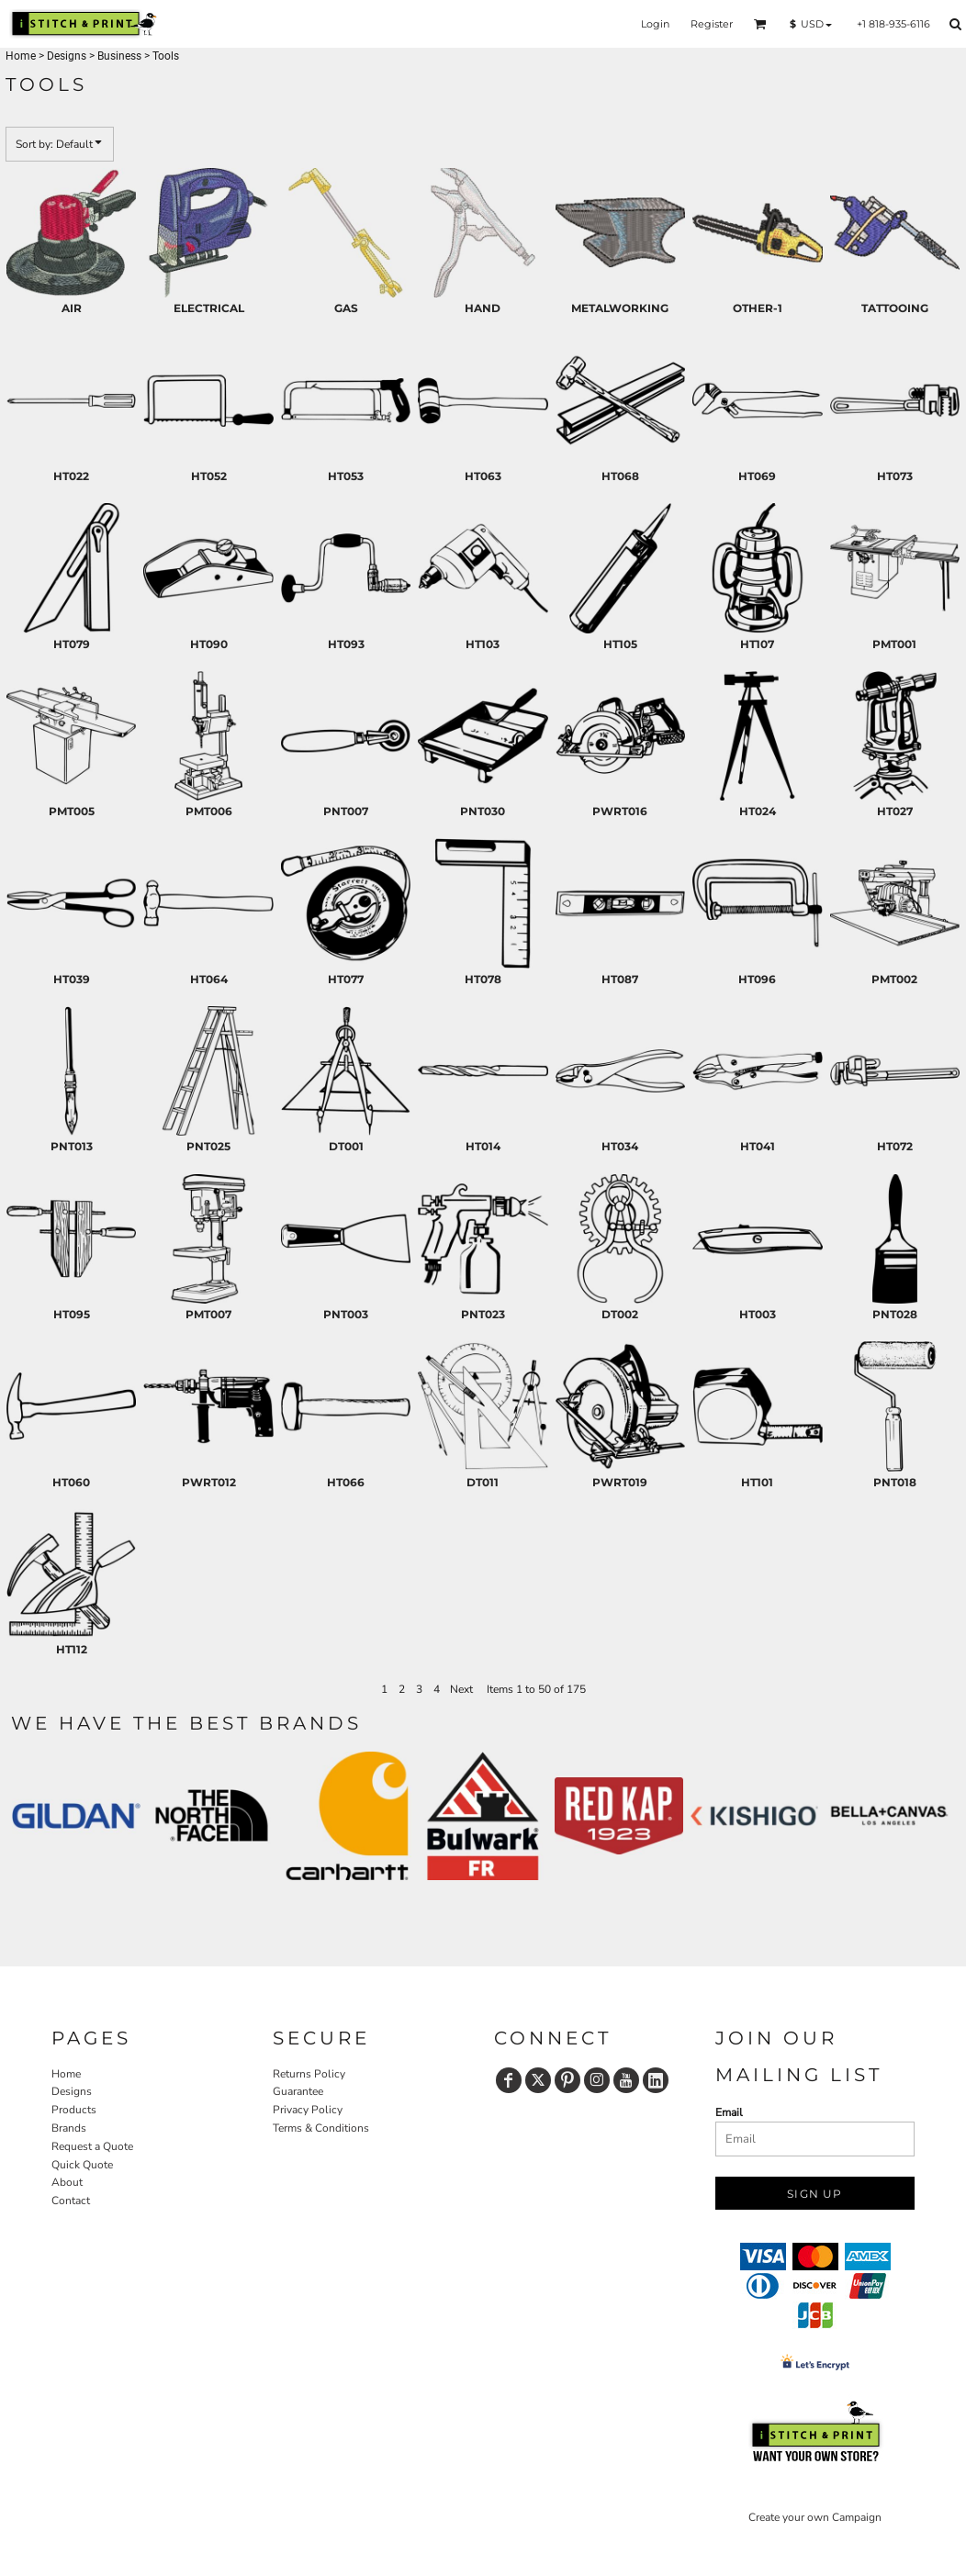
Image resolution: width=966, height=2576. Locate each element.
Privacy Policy (308, 2109)
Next (461, 1689)
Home (21, 56)
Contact (70, 2200)
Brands (68, 2128)
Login (655, 23)
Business (119, 56)
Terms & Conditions (321, 2128)
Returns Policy (309, 2073)
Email (729, 2112)
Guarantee (298, 2091)
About (67, 2182)
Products (73, 2109)
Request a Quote (92, 2146)
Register (712, 23)
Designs (66, 56)
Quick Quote (82, 2164)
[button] (760, 23)
